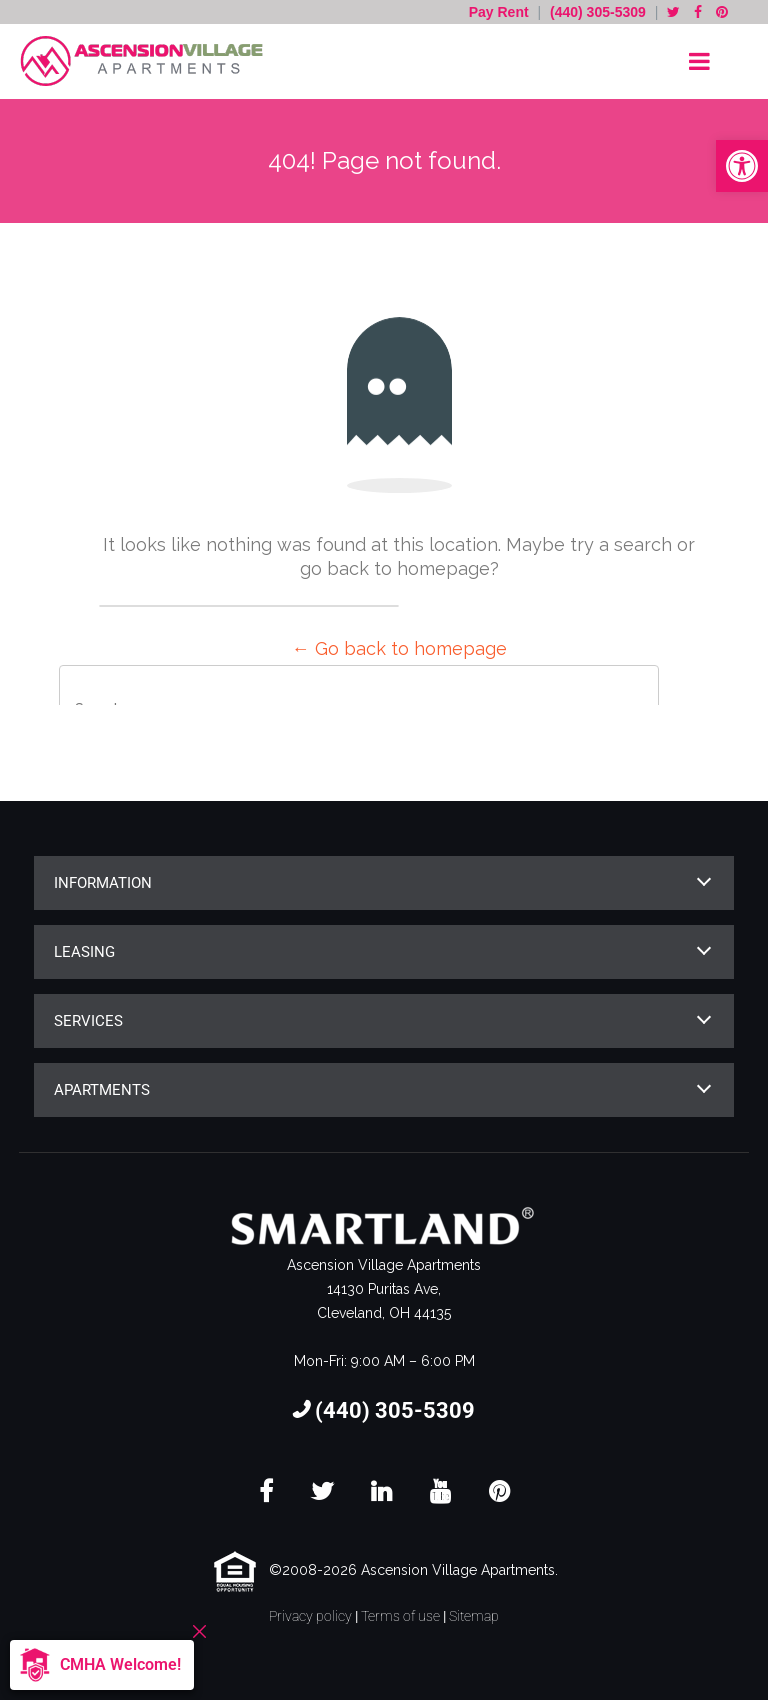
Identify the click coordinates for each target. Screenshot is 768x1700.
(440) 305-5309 (598, 12)
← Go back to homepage (399, 648)
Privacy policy (310, 1616)
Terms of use (400, 1616)
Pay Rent (501, 12)
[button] (742, 166)
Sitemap (474, 1616)
